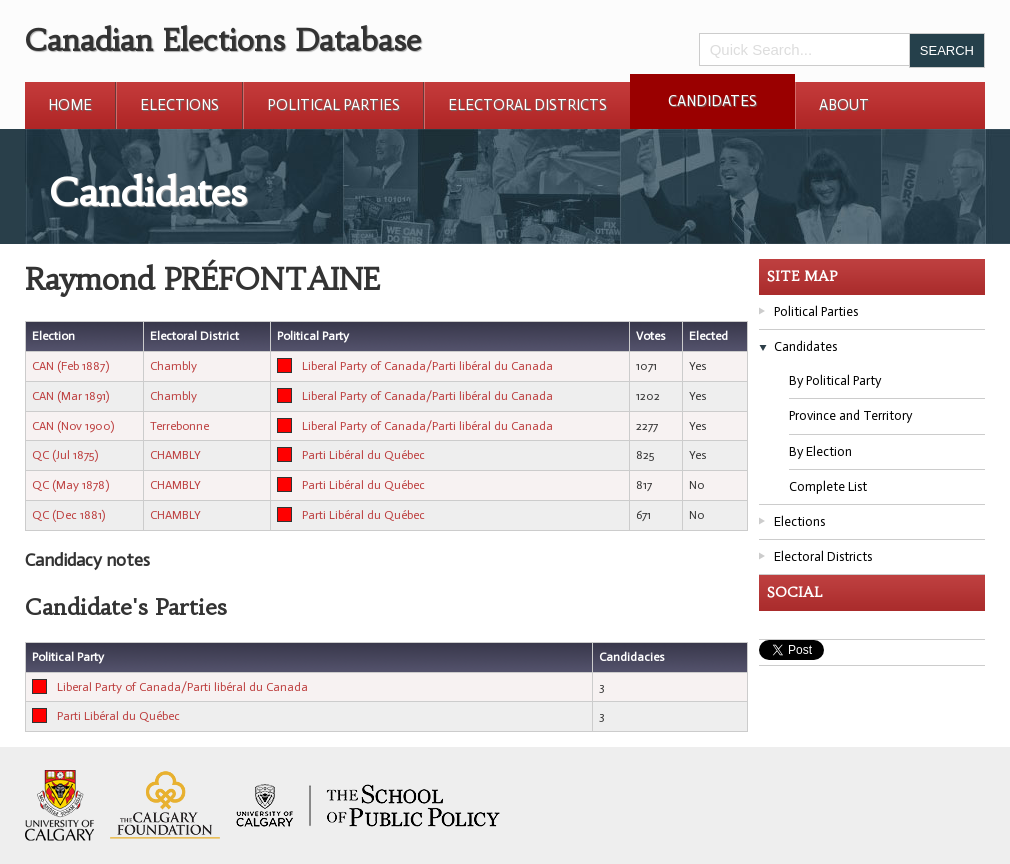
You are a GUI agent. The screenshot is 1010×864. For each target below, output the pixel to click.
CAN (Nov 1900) (73, 426)
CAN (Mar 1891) (70, 396)
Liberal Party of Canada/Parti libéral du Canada (427, 366)
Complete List (828, 486)
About (844, 105)
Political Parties (333, 105)
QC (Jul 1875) (65, 455)
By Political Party (835, 380)
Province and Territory (850, 415)
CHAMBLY (175, 455)
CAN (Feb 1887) (70, 366)
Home (70, 105)
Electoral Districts (527, 105)
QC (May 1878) (70, 485)
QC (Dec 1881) (68, 515)
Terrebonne (179, 426)
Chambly (173, 366)
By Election (820, 451)
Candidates (712, 101)
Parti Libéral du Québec (363, 455)
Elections (179, 105)
